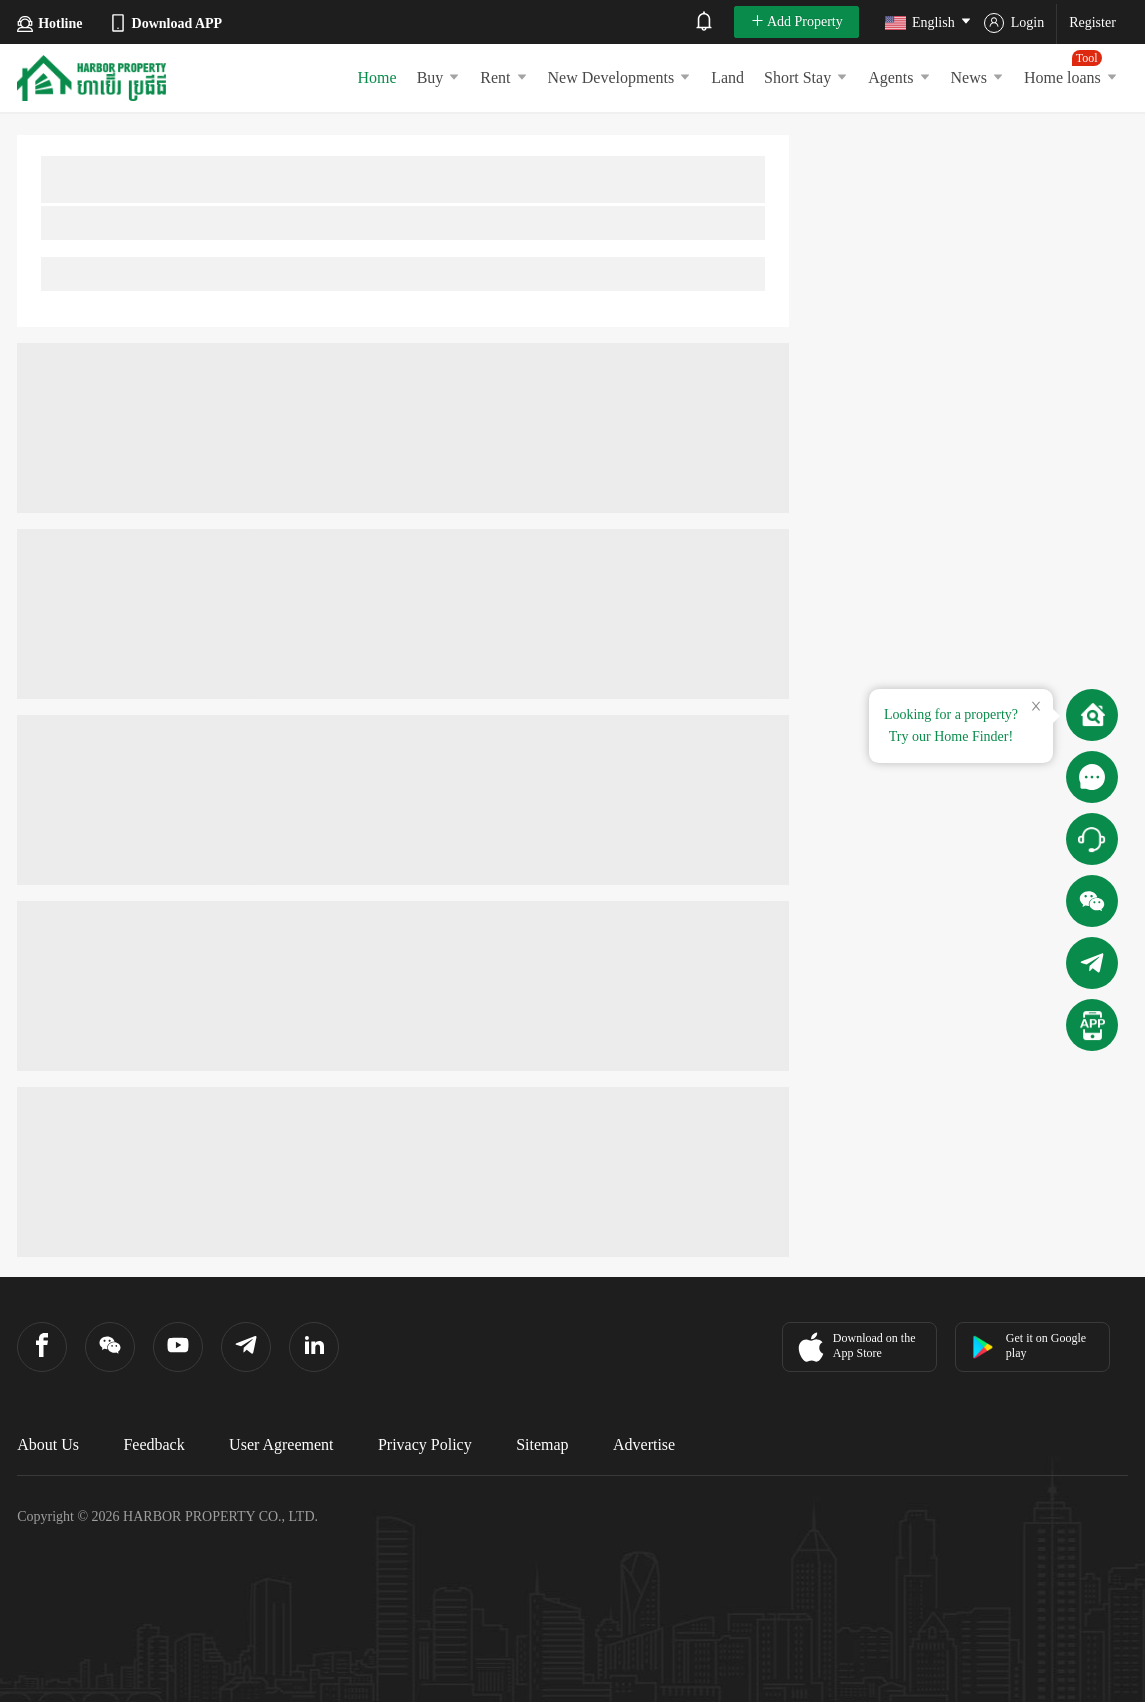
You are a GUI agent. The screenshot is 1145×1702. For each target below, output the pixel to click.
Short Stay (806, 77)
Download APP (165, 23)
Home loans (1071, 68)
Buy (439, 77)
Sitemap (542, 1444)
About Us (48, 1444)
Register (1092, 22)
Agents (899, 77)
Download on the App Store (854, 1347)
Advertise (644, 1444)
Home (377, 77)
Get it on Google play (1028, 1345)
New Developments (620, 77)
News (977, 77)
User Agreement (281, 1444)
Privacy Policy (425, 1444)
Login (1014, 23)
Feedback (153, 1444)
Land (727, 77)
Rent (503, 77)
